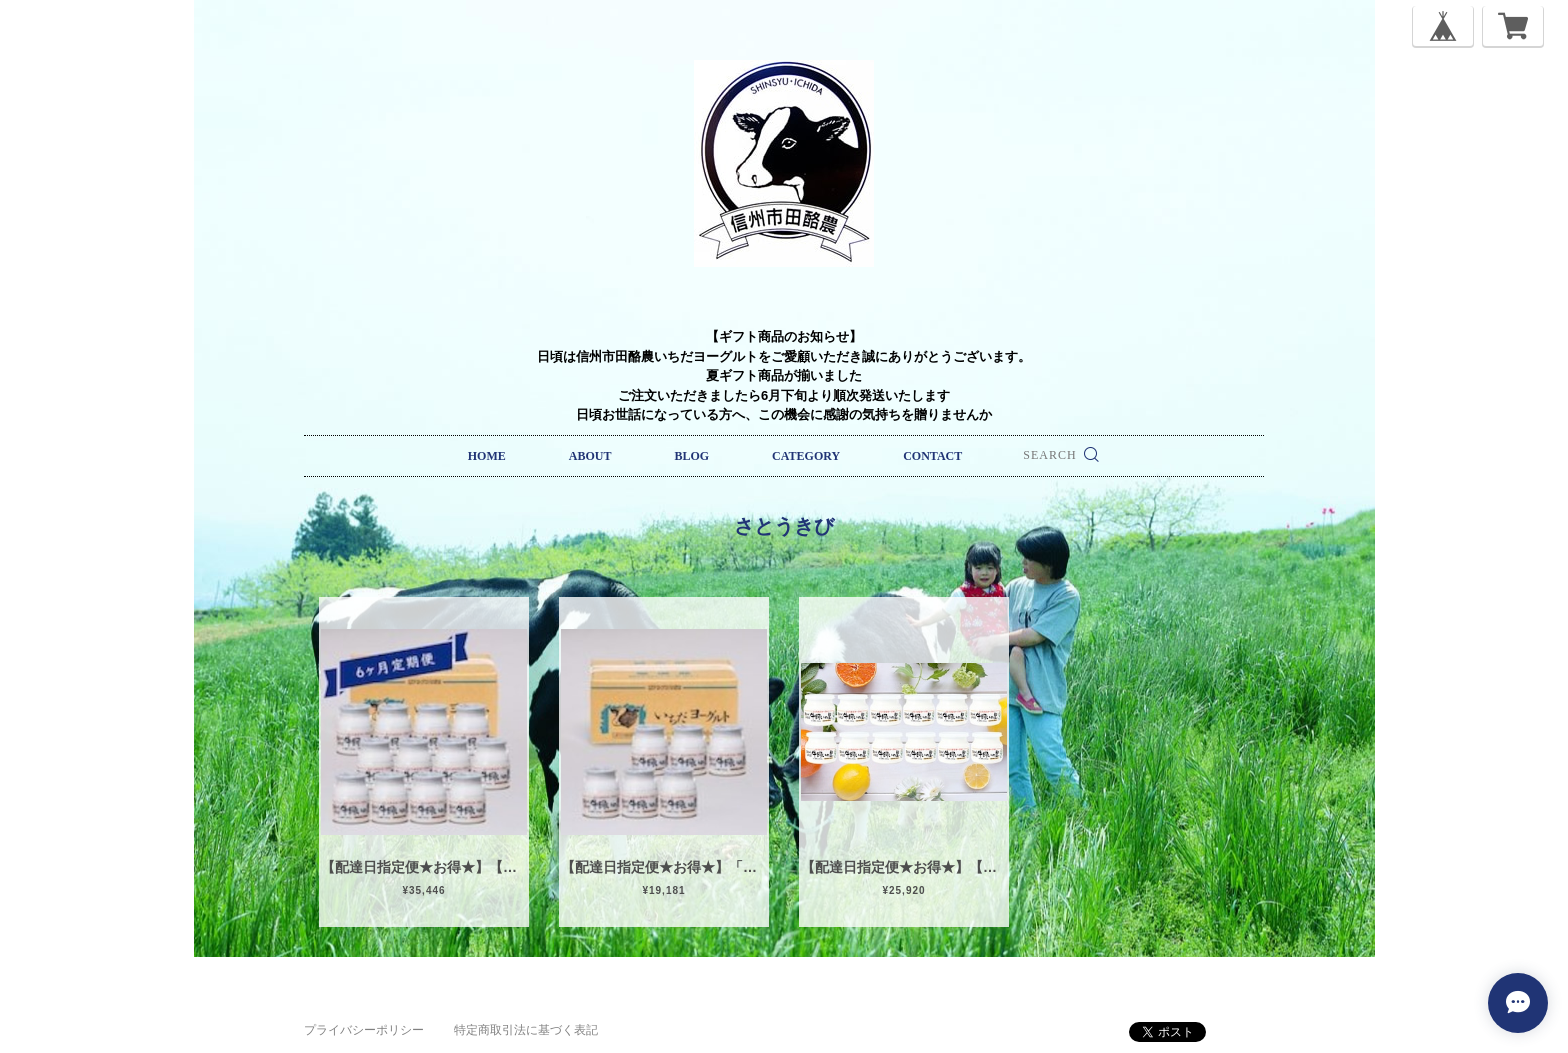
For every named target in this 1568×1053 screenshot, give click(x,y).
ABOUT (590, 456)
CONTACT (932, 456)
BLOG (691, 456)
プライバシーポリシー (364, 1030)
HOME (487, 456)
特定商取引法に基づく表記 (526, 1030)
